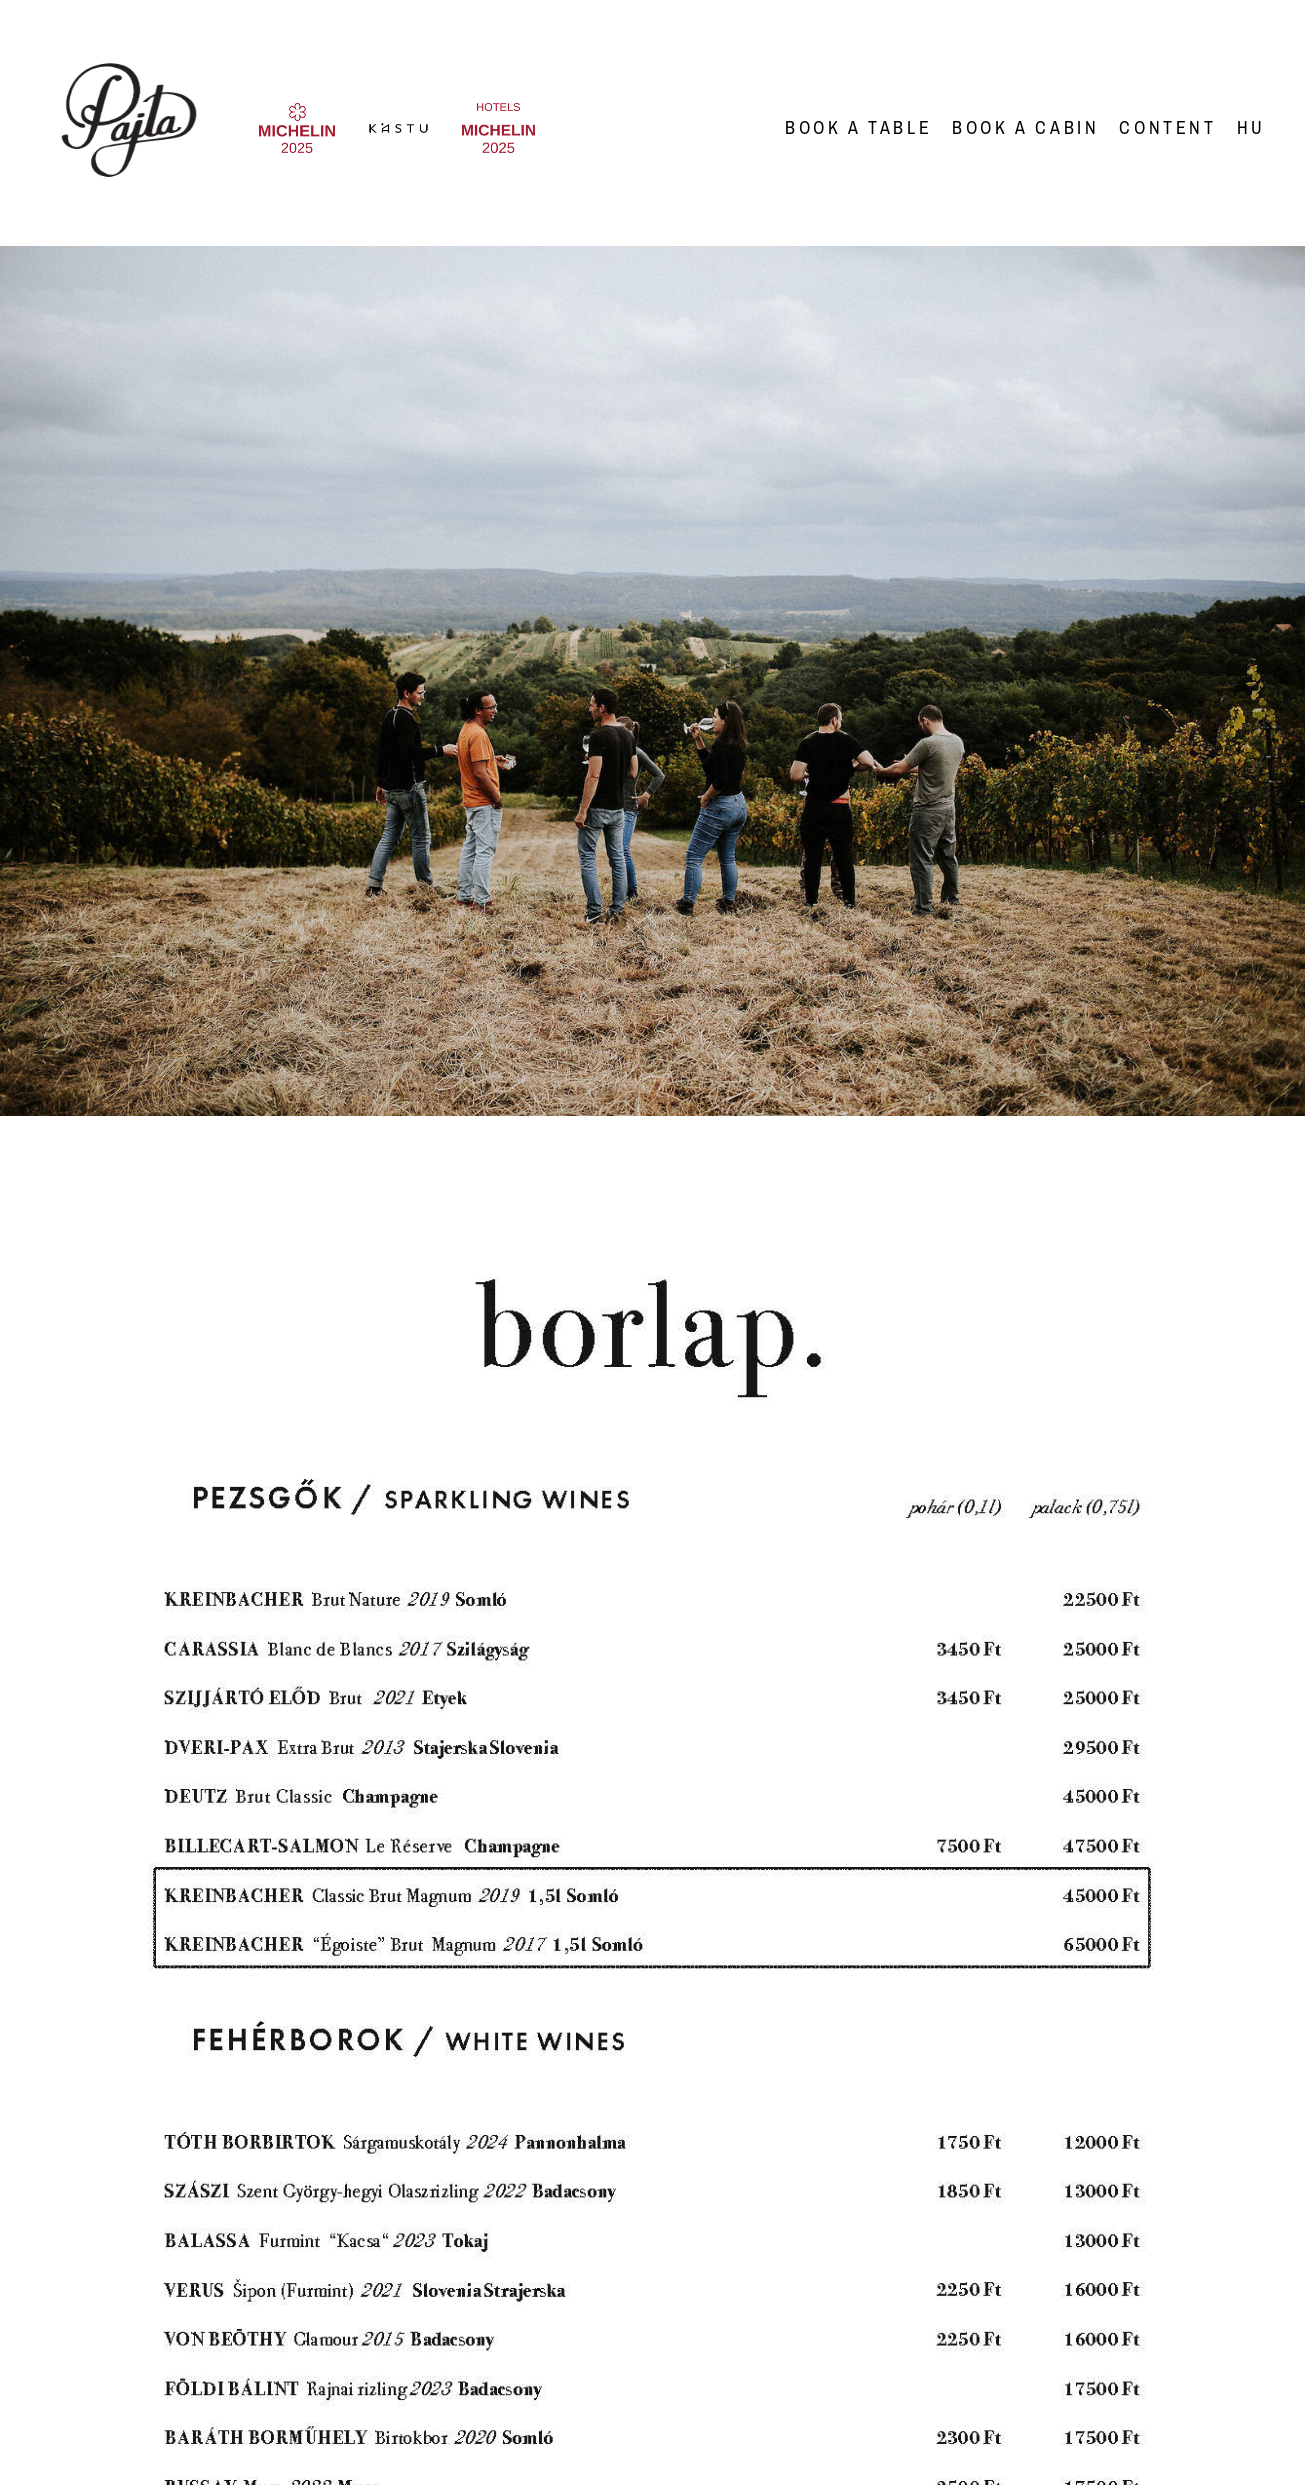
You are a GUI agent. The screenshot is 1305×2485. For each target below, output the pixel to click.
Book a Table (858, 127)
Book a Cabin (1025, 127)
